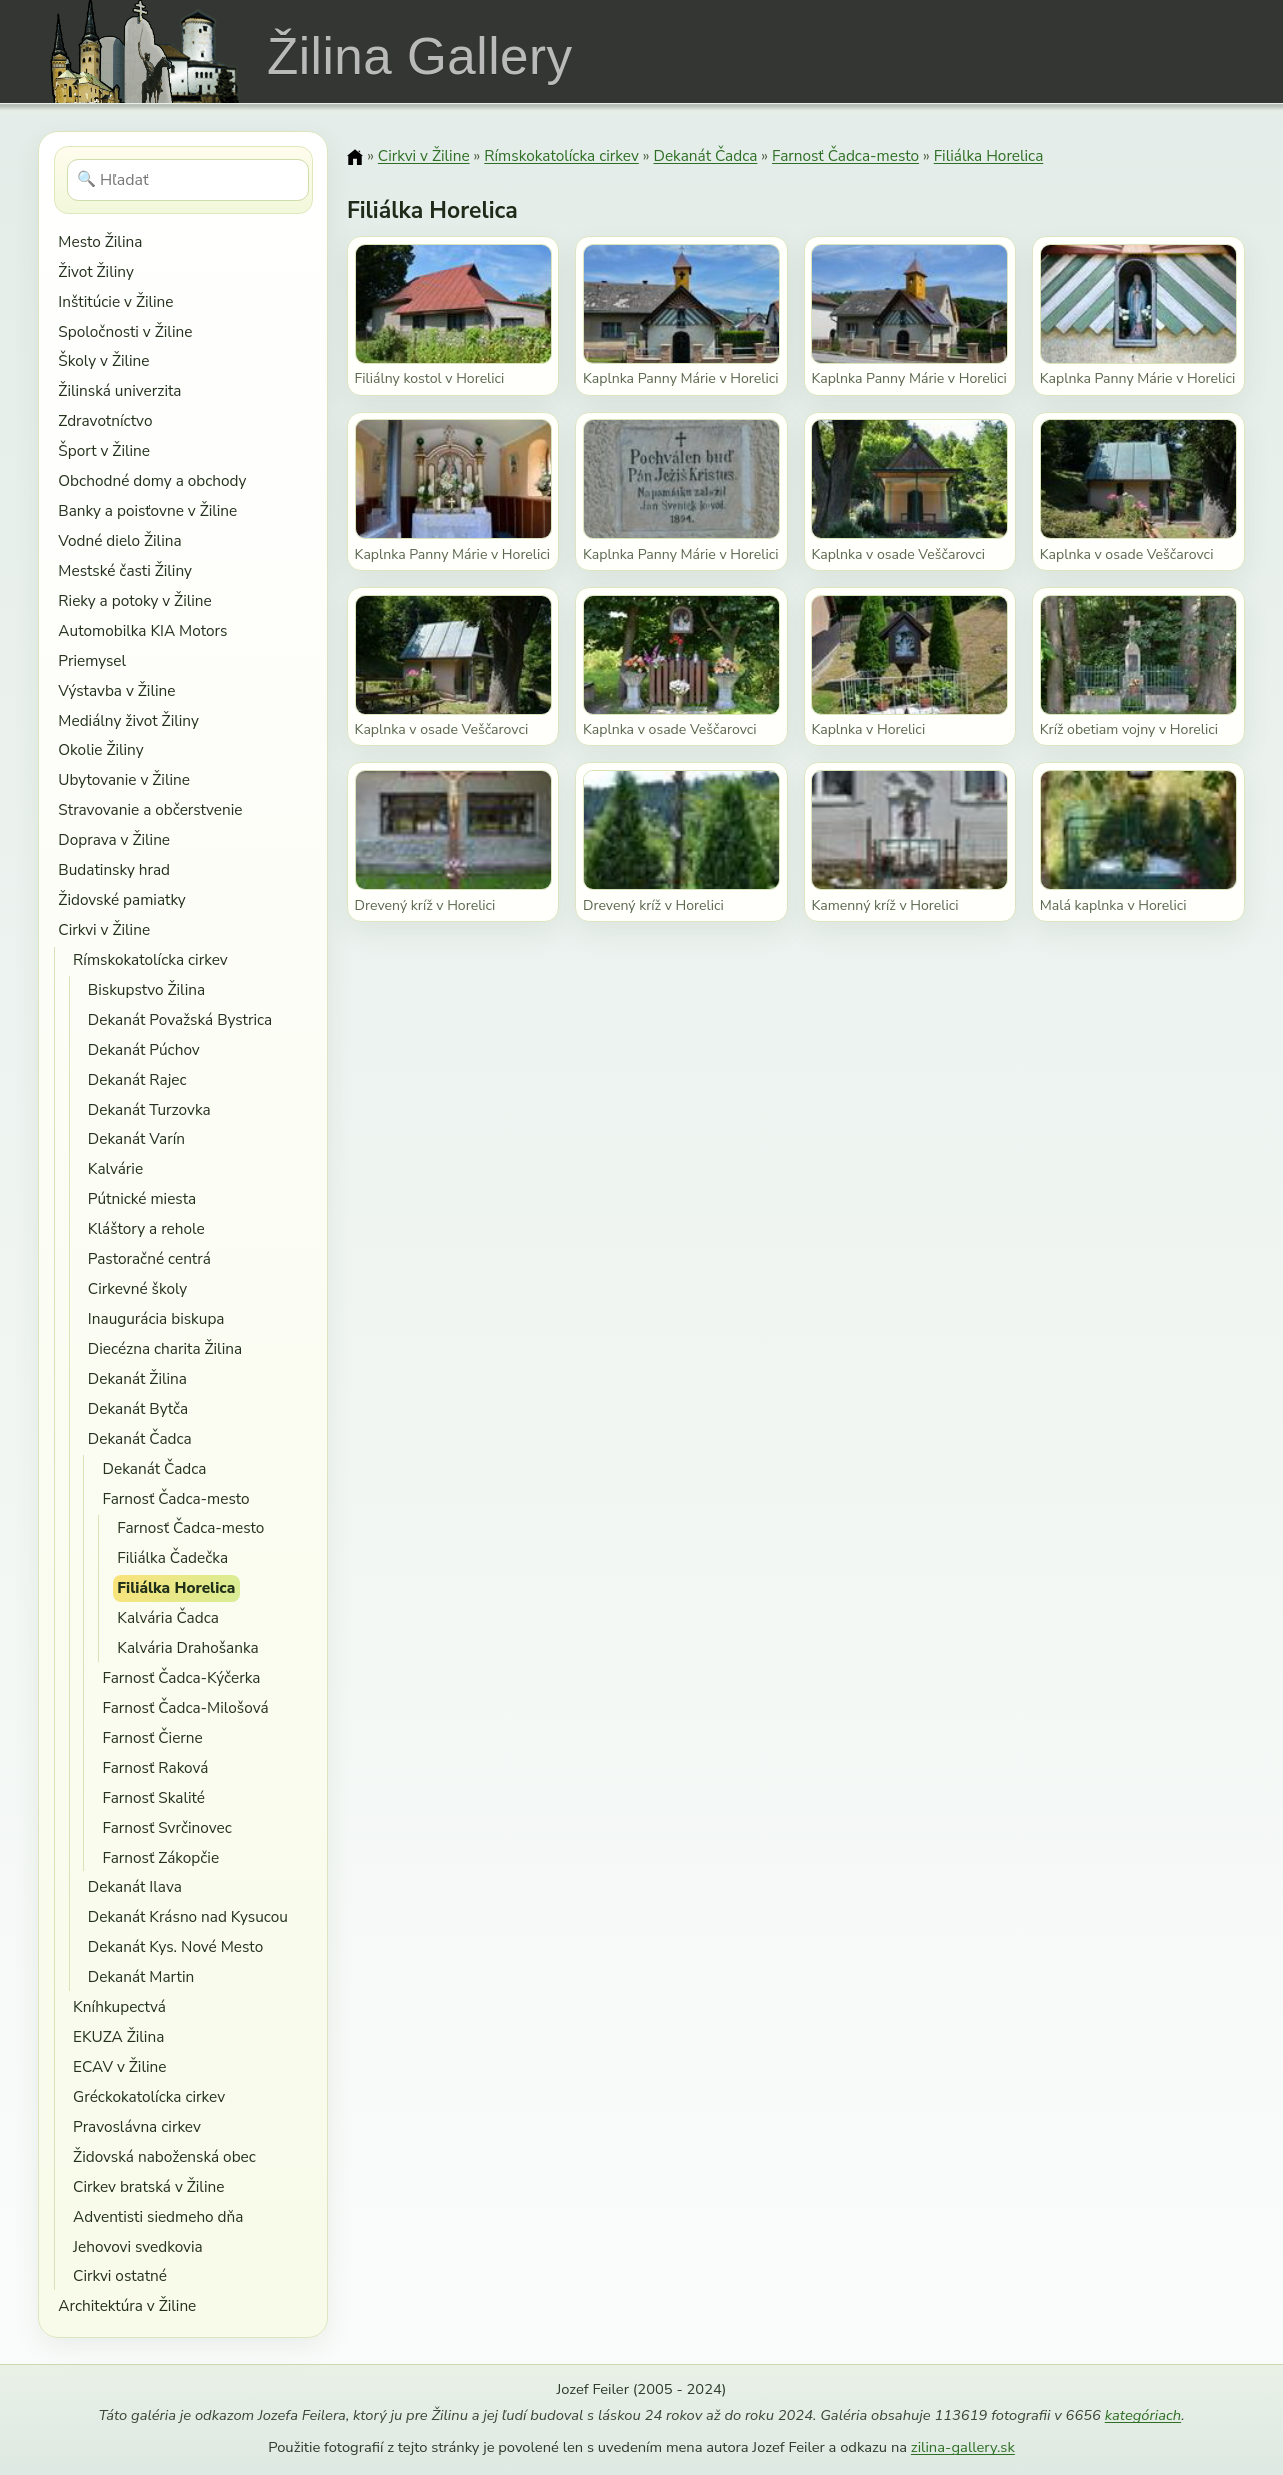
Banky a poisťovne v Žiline (147, 510)
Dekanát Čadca (140, 1438)
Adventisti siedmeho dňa (158, 2216)
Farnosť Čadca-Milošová (186, 1707)
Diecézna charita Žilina (165, 1348)
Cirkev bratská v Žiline (148, 2186)
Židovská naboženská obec (164, 2156)
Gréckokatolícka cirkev (149, 2096)
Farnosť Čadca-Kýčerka (182, 1677)
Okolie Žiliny (100, 749)
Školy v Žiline (103, 360)
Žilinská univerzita (119, 390)
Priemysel (92, 660)
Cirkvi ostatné (120, 2275)
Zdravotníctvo (105, 420)
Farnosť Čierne (153, 1737)
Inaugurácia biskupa (156, 1318)
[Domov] (355, 157)
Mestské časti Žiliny (125, 570)
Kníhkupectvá (119, 2006)
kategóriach (1143, 2415)
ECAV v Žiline (119, 2066)
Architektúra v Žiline (127, 2305)
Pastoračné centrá (149, 1258)
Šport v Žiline (104, 450)
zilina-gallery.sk (963, 2447)
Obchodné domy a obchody (152, 480)
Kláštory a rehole (146, 1228)
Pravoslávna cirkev (137, 2126)
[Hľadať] (188, 180)
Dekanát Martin (141, 1976)
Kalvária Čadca (168, 1617)
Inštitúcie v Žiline (115, 301)
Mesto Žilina (100, 241)
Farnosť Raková (156, 1767)
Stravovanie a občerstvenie (150, 809)
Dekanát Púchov (144, 1049)
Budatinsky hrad (114, 869)
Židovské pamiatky (121, 899)
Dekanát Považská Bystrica (180, 1019)
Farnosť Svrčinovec (167, 1827)
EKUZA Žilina (118, 2036)
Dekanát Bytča (138, 1408)
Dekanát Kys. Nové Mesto (175, 1946)
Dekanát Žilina (137, 1378)
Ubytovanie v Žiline (124, 779)
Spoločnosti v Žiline (125, 331)
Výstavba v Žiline (116, 690)
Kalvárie (115, 1168)
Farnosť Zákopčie (161, 1857)
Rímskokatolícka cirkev (150, 959)
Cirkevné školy (137, 1288)
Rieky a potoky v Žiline (134, 600)
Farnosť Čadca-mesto (176, 1498)
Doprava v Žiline (114, 839)
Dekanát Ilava (135, 1886)
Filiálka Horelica (176, 1587)
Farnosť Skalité (154, 1797)
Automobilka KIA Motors (142, 630)
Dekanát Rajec (137, 1079)
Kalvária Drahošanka (187, 1647)
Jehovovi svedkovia (138, 2246)
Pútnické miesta (142, 1198)
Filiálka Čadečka (172, 1557)
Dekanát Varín (136, 1138)
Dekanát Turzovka (149, 1109)
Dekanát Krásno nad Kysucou (188, 1916)
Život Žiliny (95, 271)
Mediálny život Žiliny (128, 720)
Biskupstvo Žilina (146, 989)
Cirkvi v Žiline (104, 929)
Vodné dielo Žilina (119, 540)
